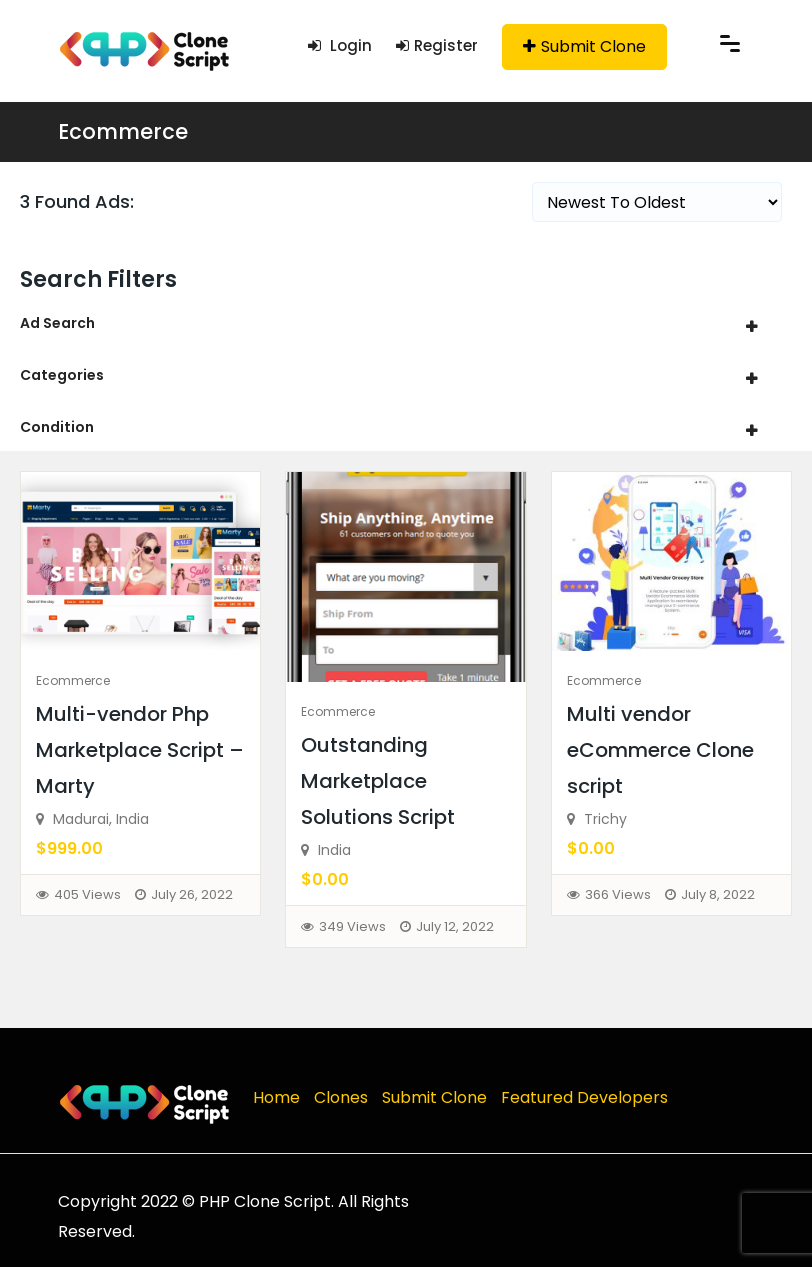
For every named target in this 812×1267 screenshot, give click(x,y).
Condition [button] (57, 427)
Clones (341, 1097)
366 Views (618, 894)
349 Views (352, 926)
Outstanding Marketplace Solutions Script (378, 781)
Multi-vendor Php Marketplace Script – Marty (140, 750)
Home (276, 1097)
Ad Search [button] (57, 323)
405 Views (87, 894)
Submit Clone (584, 46)
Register (437, 45)
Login (340, 45)
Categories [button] (62, 375)
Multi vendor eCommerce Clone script (660, 750)
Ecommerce (123, 131)
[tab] (406, 323)
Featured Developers (584, 1097)
